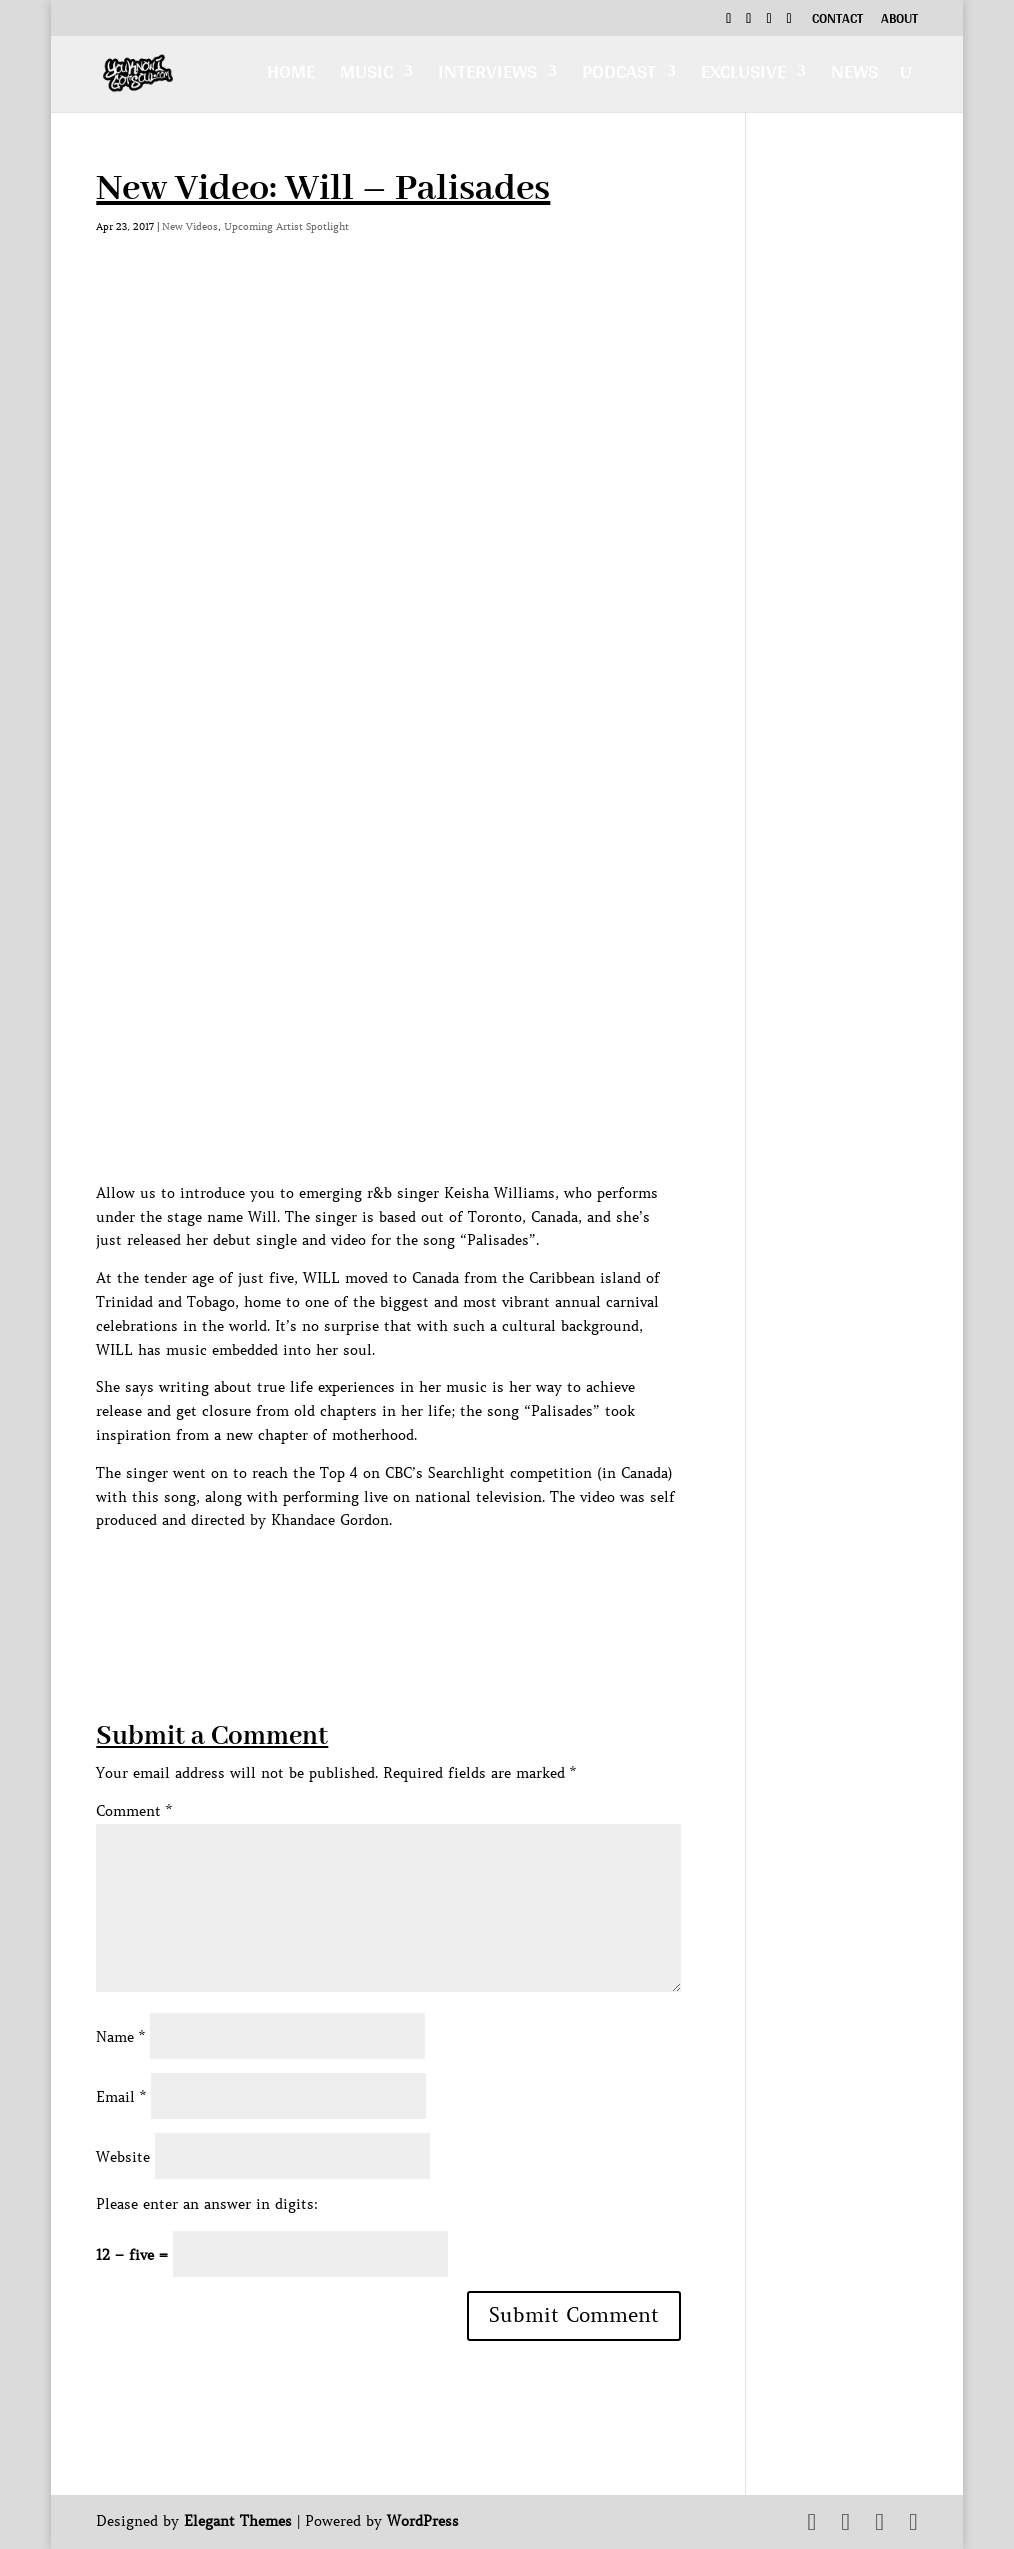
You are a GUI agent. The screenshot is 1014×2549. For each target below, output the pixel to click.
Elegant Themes (238, 2521)
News (854, 76)
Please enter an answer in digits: (207, 2204)
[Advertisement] (460, 1578)
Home (291, 76)
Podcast (619, 76)
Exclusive (743, 76)
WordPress (423, 2521)
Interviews (487, 76)
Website (123, 2157)
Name (120, 2037)
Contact (837, 21)
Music (366, 76)
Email (121, 2097)
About (899, 21)
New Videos (190, 226)
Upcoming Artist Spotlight (286, 226)
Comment (134, 1811)
